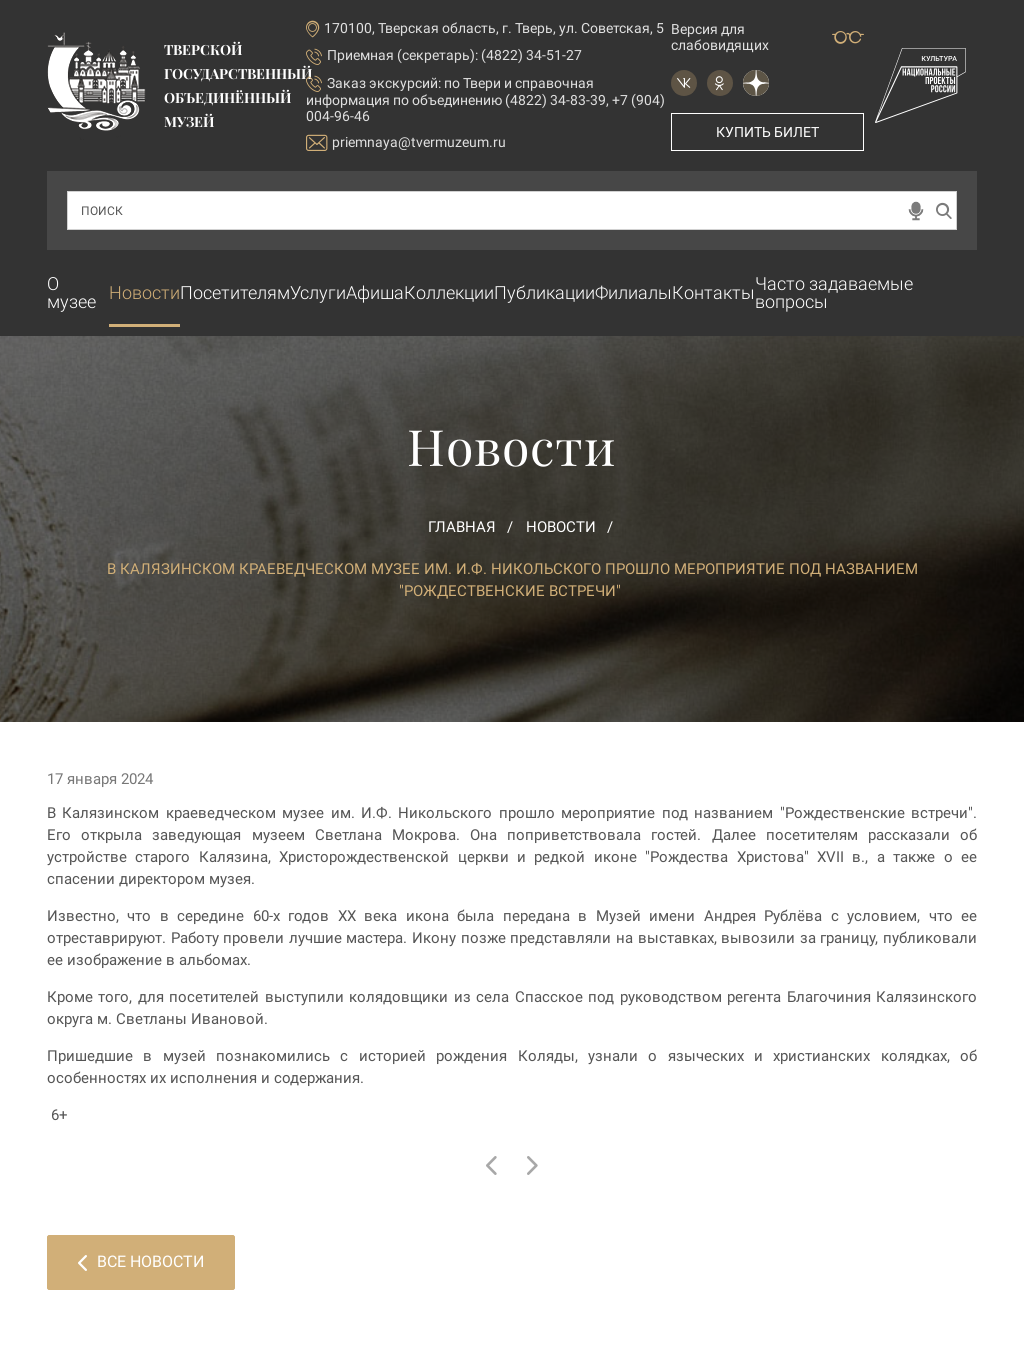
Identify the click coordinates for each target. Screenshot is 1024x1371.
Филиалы (633, 292)
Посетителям (235, 292)
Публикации (544, 292)
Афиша (375, 292)
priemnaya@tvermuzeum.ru (406, 142)
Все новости (141, 1261)
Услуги (318, 292)
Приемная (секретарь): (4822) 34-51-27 (454, 55)
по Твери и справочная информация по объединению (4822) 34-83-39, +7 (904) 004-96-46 (485, 99)
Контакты (713, 292)
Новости (144, 292)
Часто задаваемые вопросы (834, 292)
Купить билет (767, 132)
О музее (71, 292)
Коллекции (449, 292)
